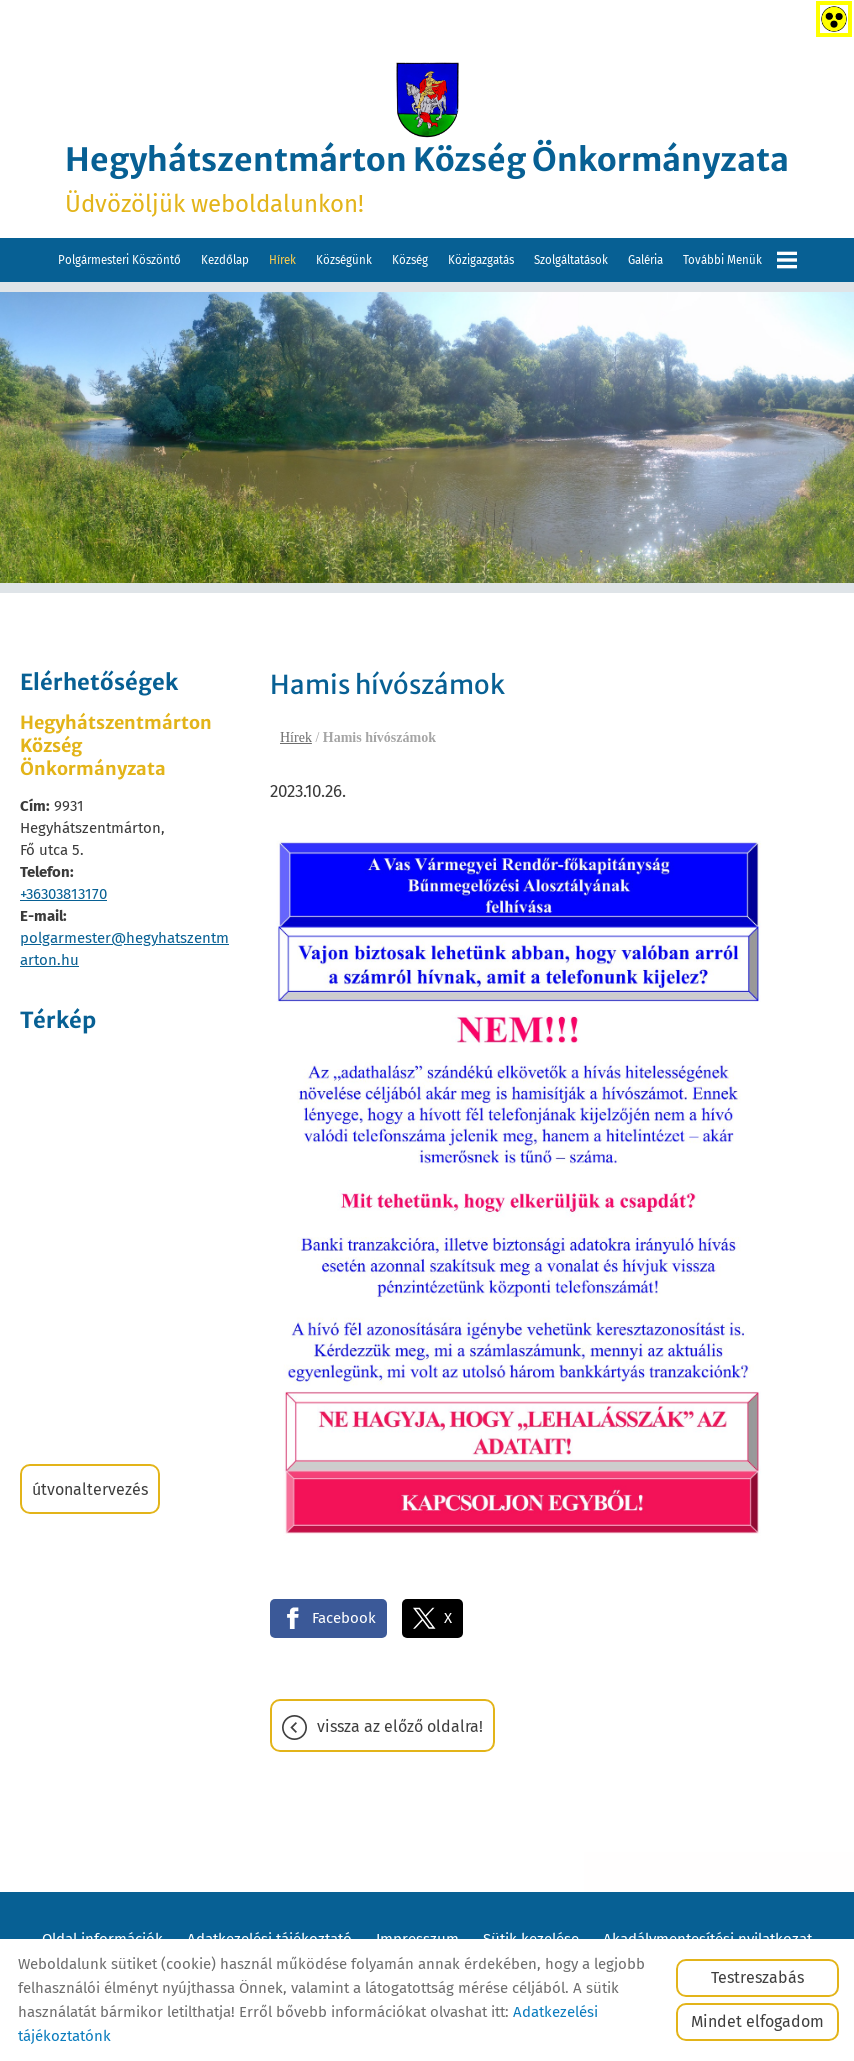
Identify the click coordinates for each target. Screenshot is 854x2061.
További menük (740, 260)
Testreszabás (757, 1977)
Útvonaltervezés (90, 1489)
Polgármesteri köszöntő (119, 260)
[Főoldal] (427, 100)
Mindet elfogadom (757, 2021)
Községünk (344, 260)
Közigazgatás (481, 260)
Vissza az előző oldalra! (400, 1726)
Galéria (645, 260)
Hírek (282, 260)
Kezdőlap (225, 260)
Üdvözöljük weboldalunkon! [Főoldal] (427, 179)
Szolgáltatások (571, 260)
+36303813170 (63, 894)
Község (410, 260)
